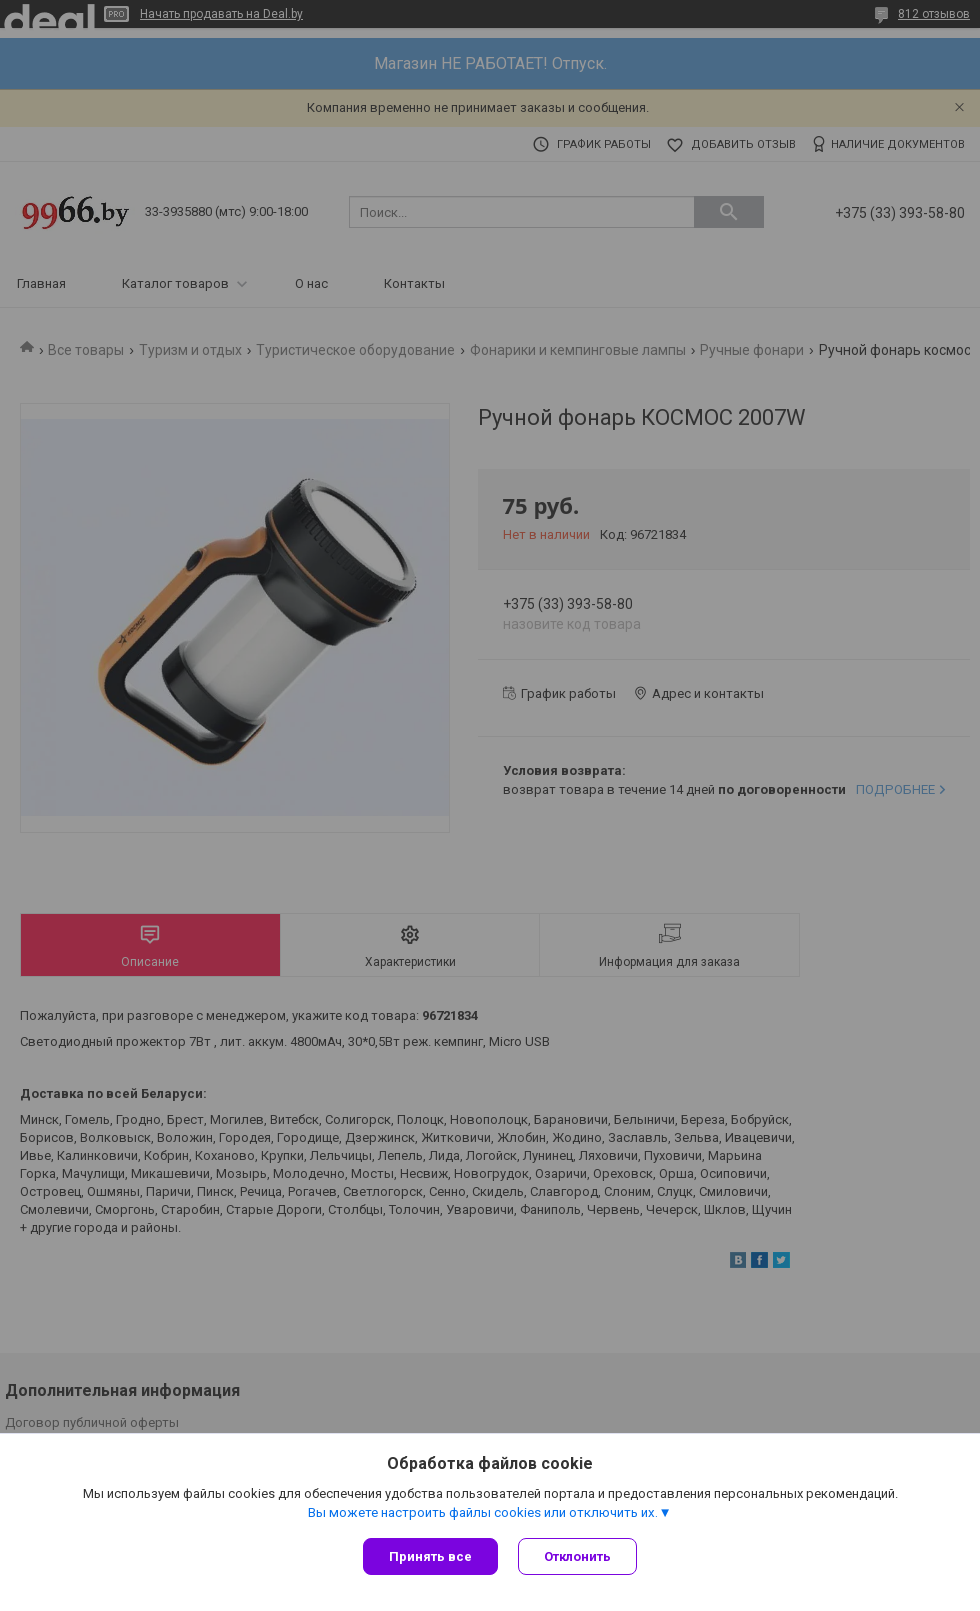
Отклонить (577, 1556)
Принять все (430, 1556)
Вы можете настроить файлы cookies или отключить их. (483, 1512)
